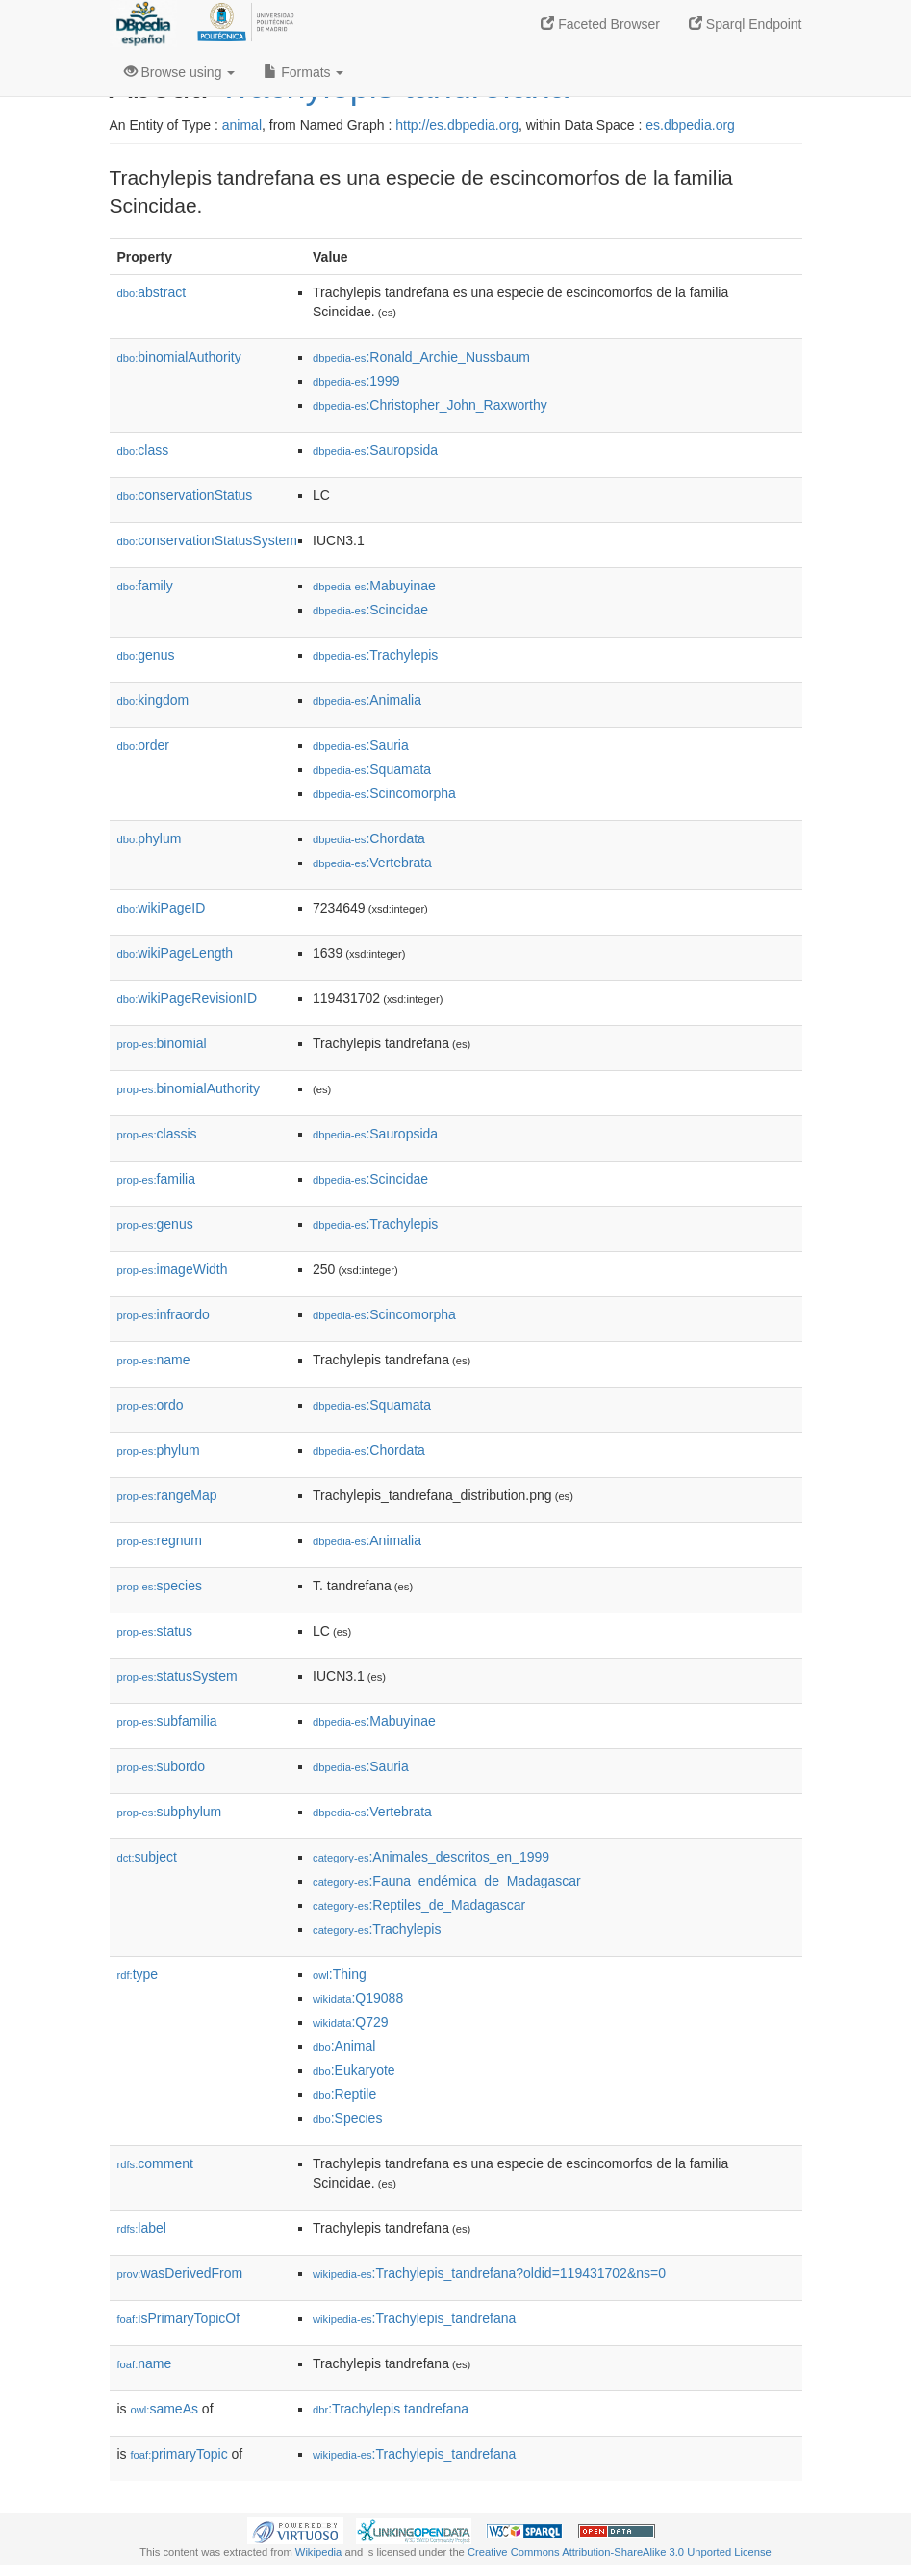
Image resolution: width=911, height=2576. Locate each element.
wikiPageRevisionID (187, 998)
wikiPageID (161, 907)
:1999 (356, 380)
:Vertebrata (372, 862)
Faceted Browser (600, 24)
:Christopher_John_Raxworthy (430, 405)
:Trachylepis (375, 655)
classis (157, 1133)
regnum (160, 1540)
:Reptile (344, 2094)
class (143, 450)
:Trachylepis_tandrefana (414, 2318)
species (160, 1585)
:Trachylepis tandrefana (390, 2408)
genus (146, 655)
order (143, 745)
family (145, 585)
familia (156, 1179)
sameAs (164, 2408)
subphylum (169, 1811)
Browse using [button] (180, 72)
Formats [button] (303, 72)
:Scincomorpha (384, 793)
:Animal (344, 2046)
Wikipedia (318, 2552)
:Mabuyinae (374, 585)
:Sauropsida (375, 450)
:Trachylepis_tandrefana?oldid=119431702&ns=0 (489, 2273)
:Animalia (367, 700)
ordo (150, 1405)
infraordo (163, 1314)
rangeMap (167, 1495)
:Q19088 (358, 1998)
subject (147, 1856)
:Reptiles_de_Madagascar (419, 1905)
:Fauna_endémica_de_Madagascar (447, 1880)
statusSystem (177, 1676)
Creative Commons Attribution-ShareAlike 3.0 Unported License (620, 2552)
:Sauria (361, 745)
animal (242, 125)
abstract (152, 292)
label (141, 2228)
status (154, 1630)
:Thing (340, 1974)
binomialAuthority (179, 356)
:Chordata (369, 838)
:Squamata (372, 769)
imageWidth (172, 1269)
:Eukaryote (354, 2070)
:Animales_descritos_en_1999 (431, 1856)
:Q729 (351, 2022)
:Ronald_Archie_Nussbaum (421, 356)
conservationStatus (185, 495)
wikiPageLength (175, 953)
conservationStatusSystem (207, 540)
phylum (149, 838)
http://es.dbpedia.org (457, 125)
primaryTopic (179, 2454)
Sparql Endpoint (745, 24)
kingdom (153, 700)
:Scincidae (370, 609)
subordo (161, 1766)
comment (155, 2163)
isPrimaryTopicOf (178, 2318)
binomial (162, 1043)
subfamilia (167, 1721)
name (153, 1359)
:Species (347, 2118)
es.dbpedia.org (690, 125)
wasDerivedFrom (180, 2273)
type (138, 1974)
